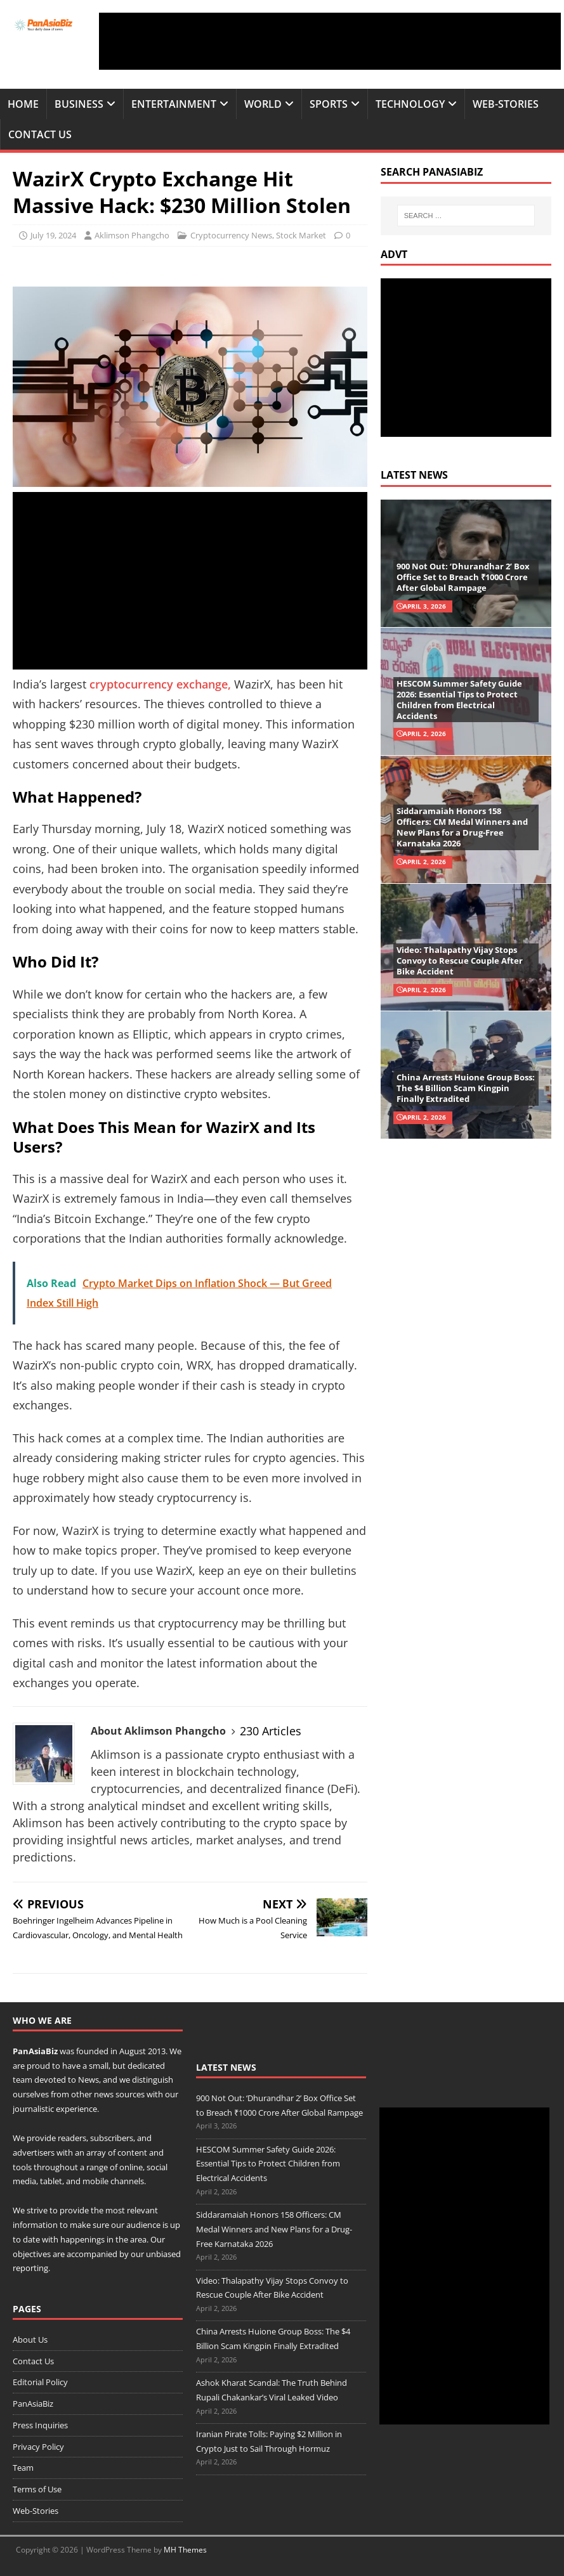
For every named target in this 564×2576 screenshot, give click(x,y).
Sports (329, 104)
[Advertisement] (330, 41)
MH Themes (185, 2549)
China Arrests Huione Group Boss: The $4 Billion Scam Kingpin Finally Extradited (466, 1087)
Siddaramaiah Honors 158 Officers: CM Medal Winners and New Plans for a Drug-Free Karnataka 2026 (462, 827)
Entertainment (173, 104)
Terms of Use (37, 2489)
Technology (410, 104)
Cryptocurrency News (231, 235)
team (22, 2079)
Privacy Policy (38, 2446)
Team (23, 2467)
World (263, 104)
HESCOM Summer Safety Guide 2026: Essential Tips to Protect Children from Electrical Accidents (459, 700)
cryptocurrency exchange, (160, 684)
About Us (30, 2339)
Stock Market (301, 235)
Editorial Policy (40, 2382)
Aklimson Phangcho (132, 235)
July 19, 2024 (53, 235)
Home (23, 104)
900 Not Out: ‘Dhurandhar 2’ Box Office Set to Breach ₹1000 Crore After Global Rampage (463, 576)
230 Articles (270, 1730)
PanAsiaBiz (35, 2051)
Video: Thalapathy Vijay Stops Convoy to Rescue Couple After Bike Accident (460, 960)
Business (79, 104)
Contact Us (40, 134)
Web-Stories (506, 104)
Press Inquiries (40, 2425)
